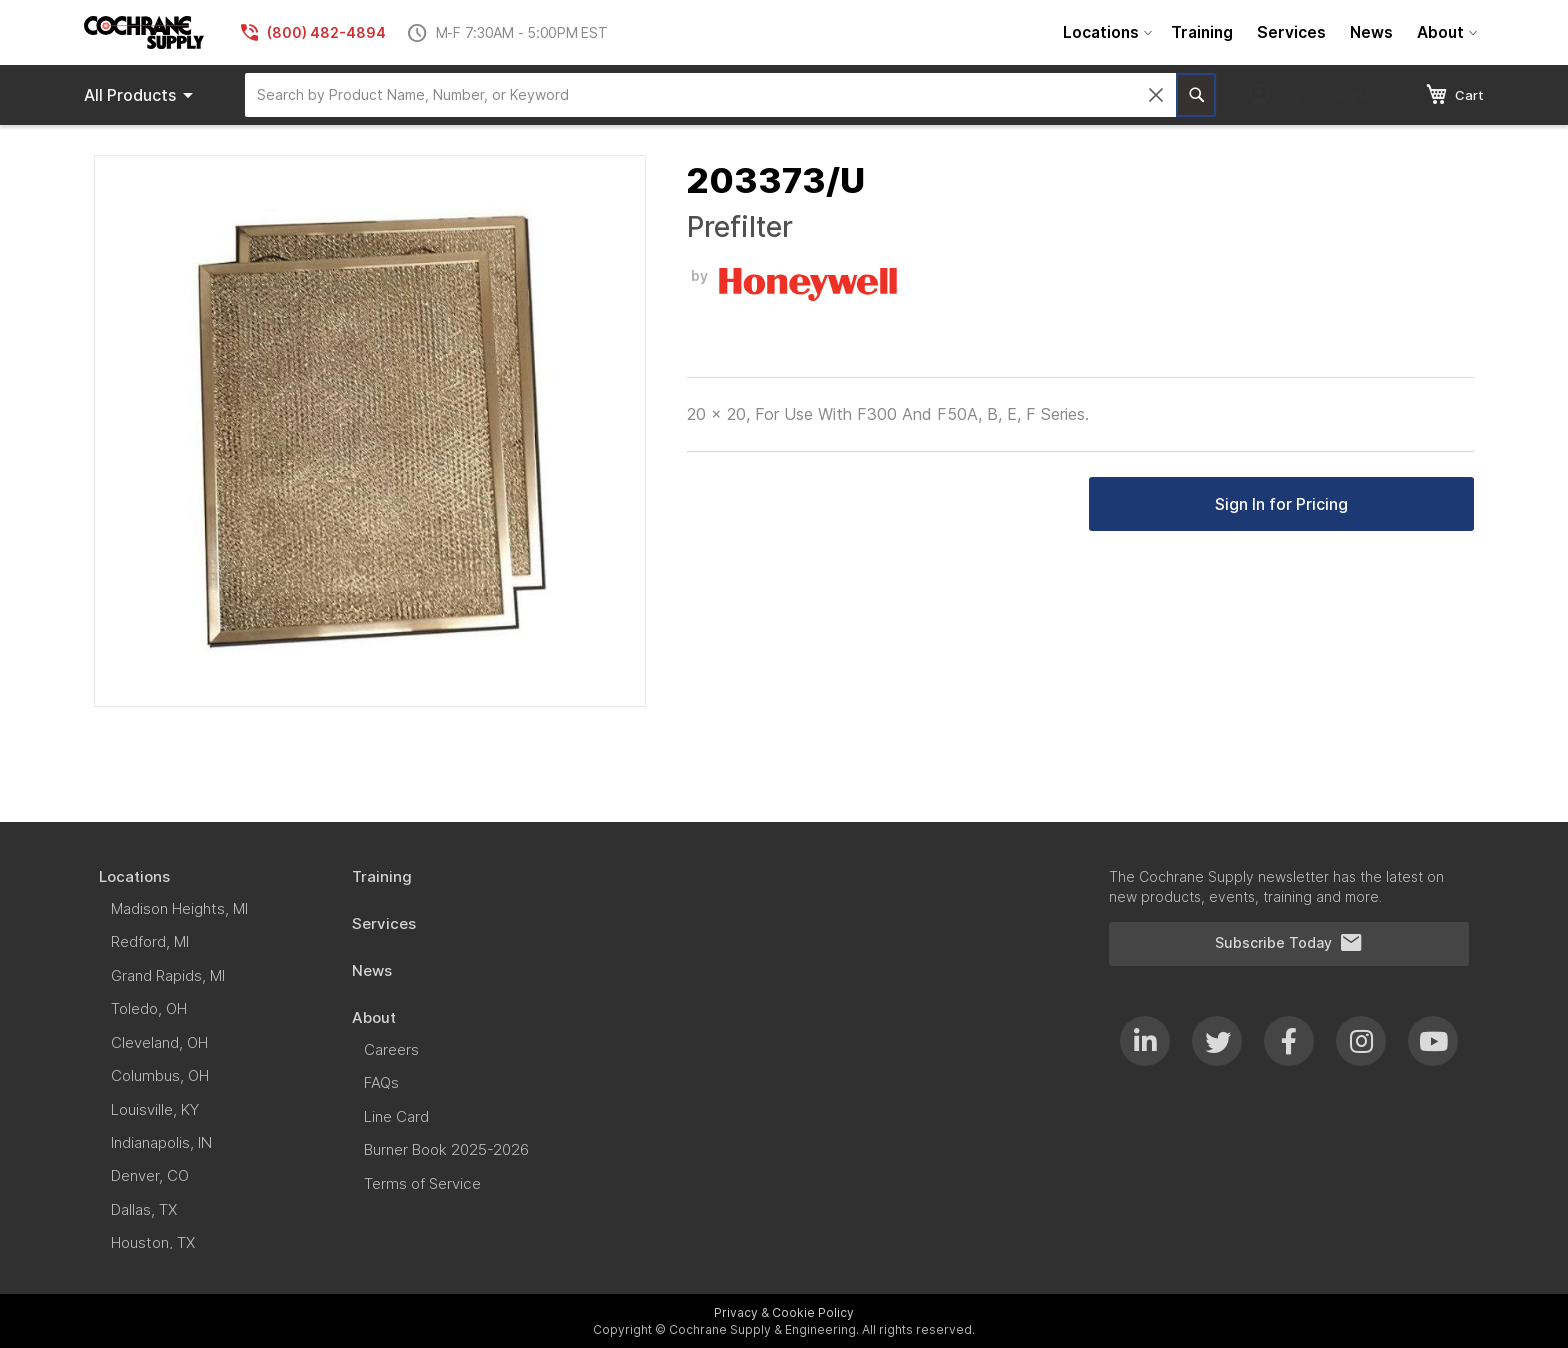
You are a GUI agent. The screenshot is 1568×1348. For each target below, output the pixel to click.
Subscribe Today (1289, 943)
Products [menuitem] (142, 95)
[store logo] (144, 32)
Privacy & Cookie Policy (784, 1312)
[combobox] (710, 95)
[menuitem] (1105, 32)
